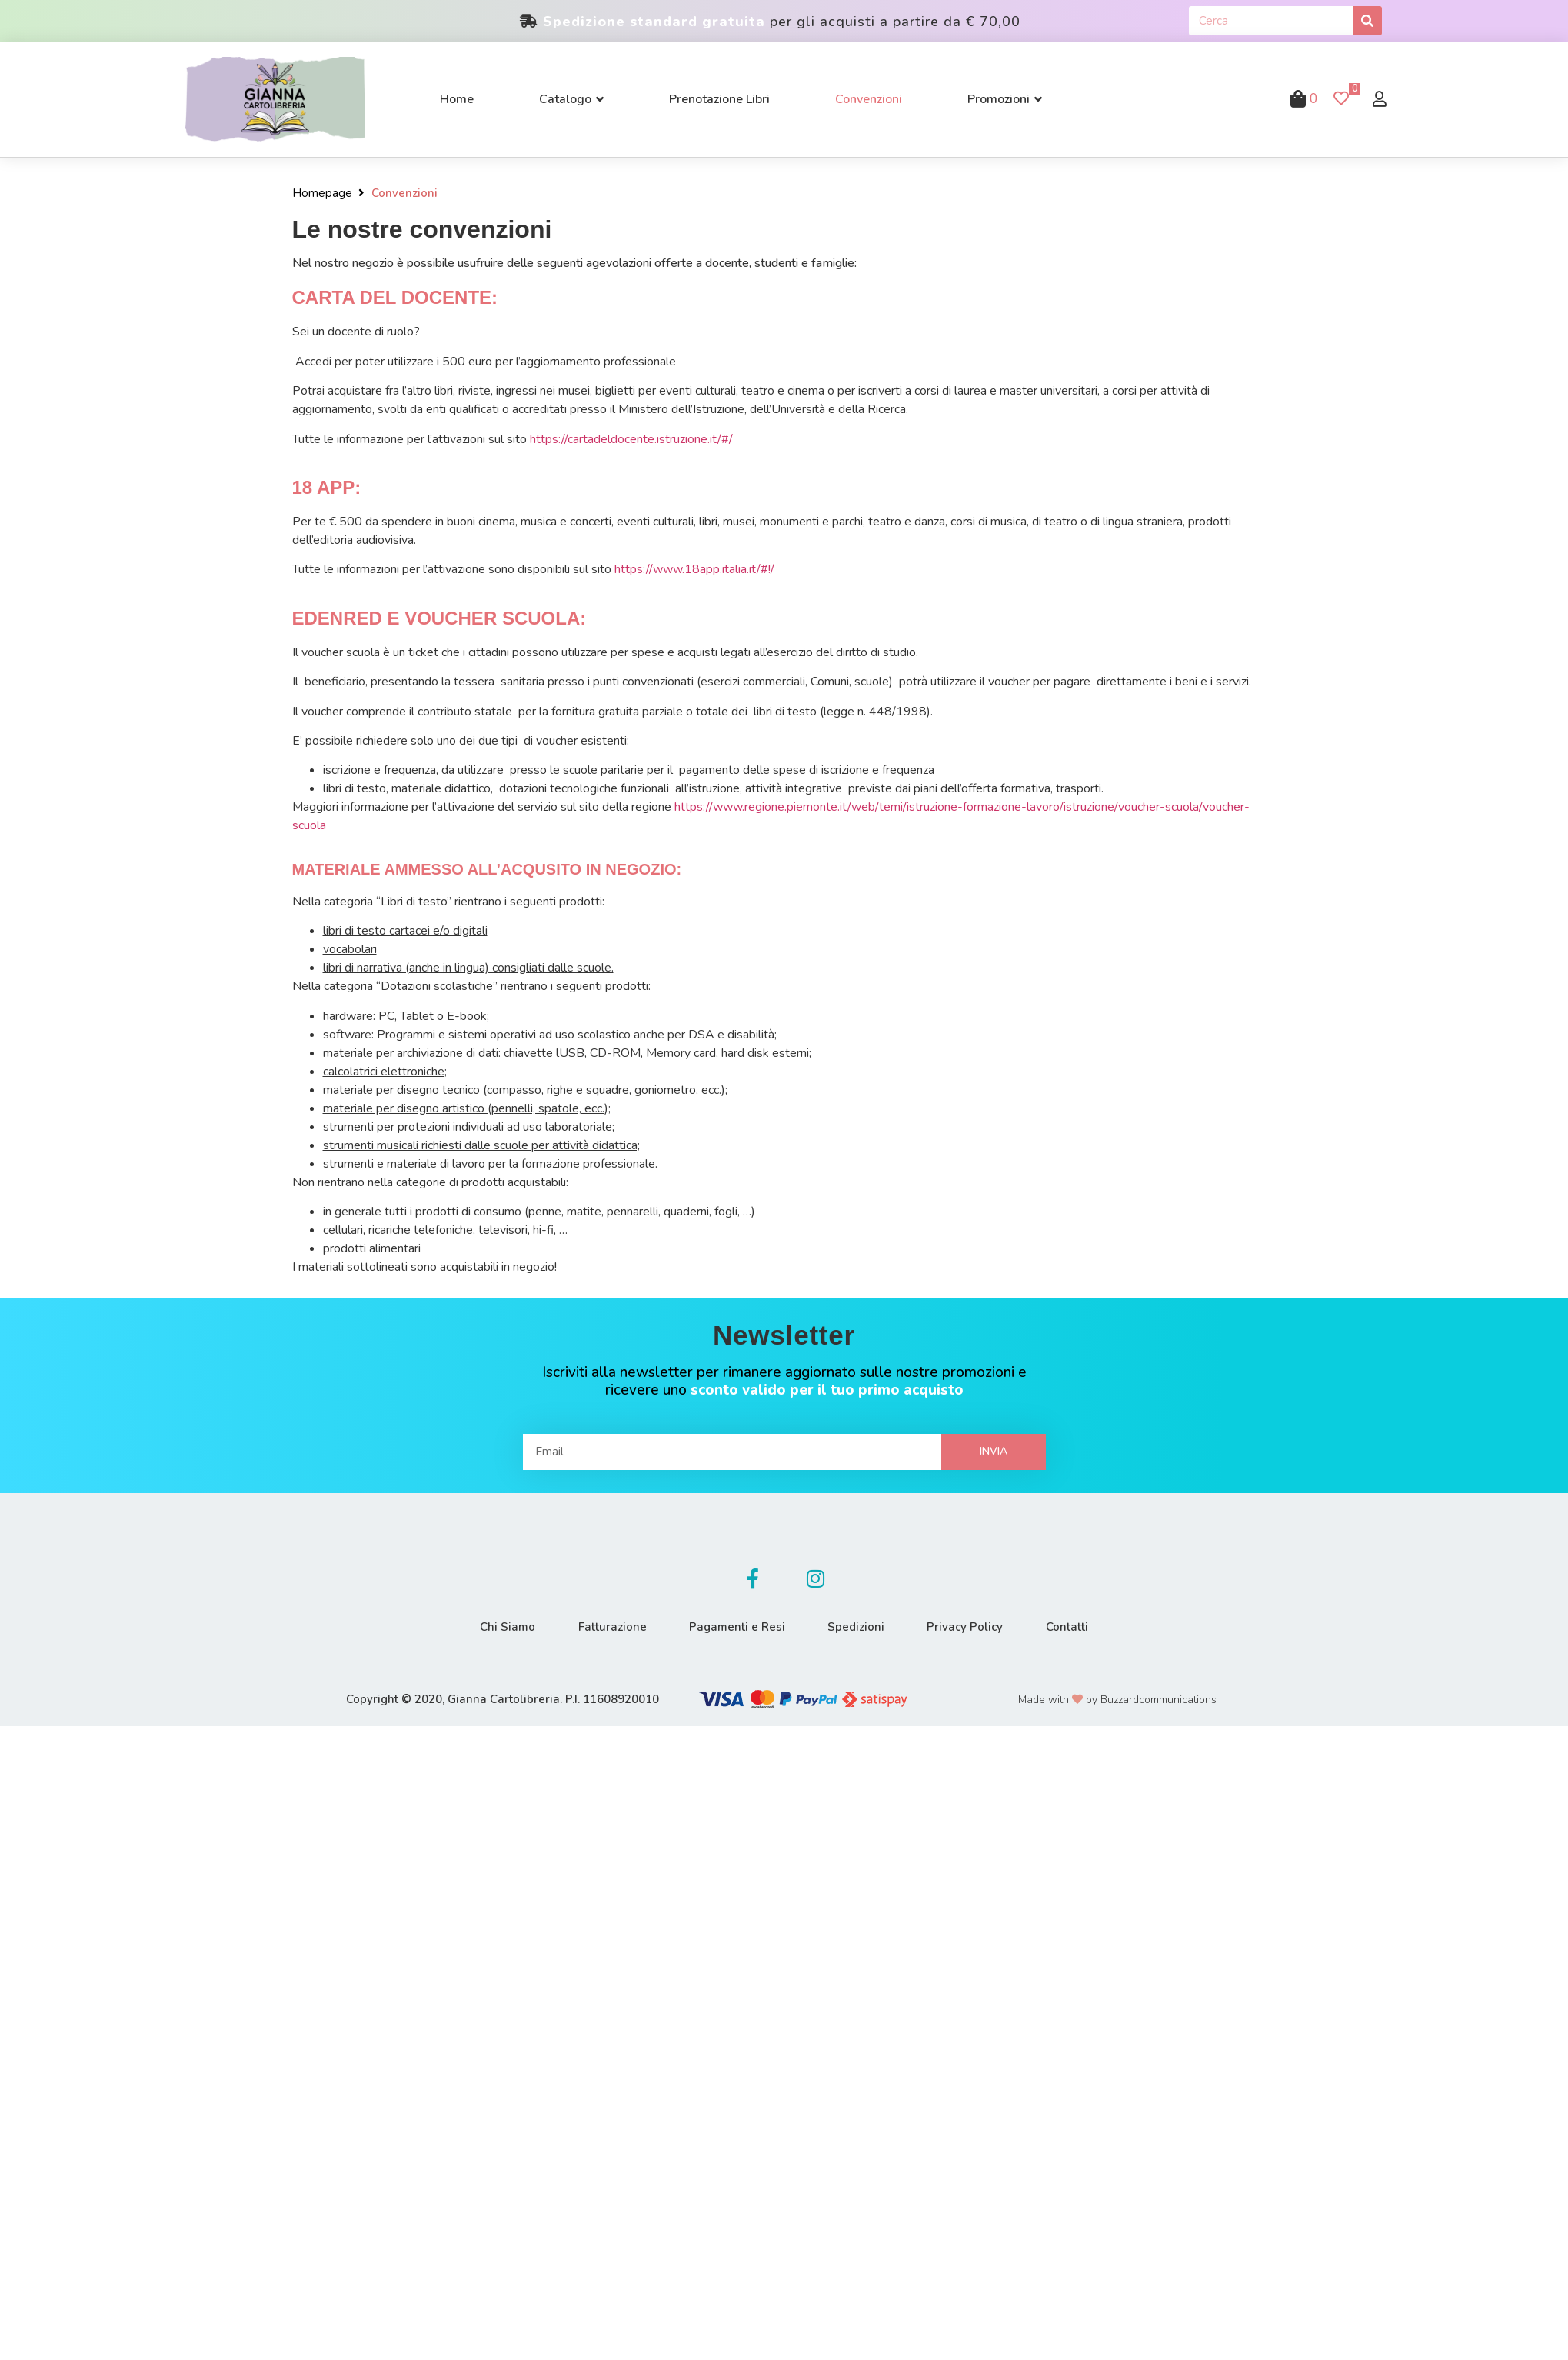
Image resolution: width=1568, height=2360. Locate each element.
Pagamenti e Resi (735, 1627)
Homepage (322, 193)
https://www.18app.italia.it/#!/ (694, 569)
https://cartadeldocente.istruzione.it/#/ (631, 439)
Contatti (1076, 1627)
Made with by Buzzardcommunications (1117, 1699)
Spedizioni (858, 1627)
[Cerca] (1367, 20)
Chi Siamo (499, 1627)
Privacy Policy (971, 1627)
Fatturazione (607, 1627)
